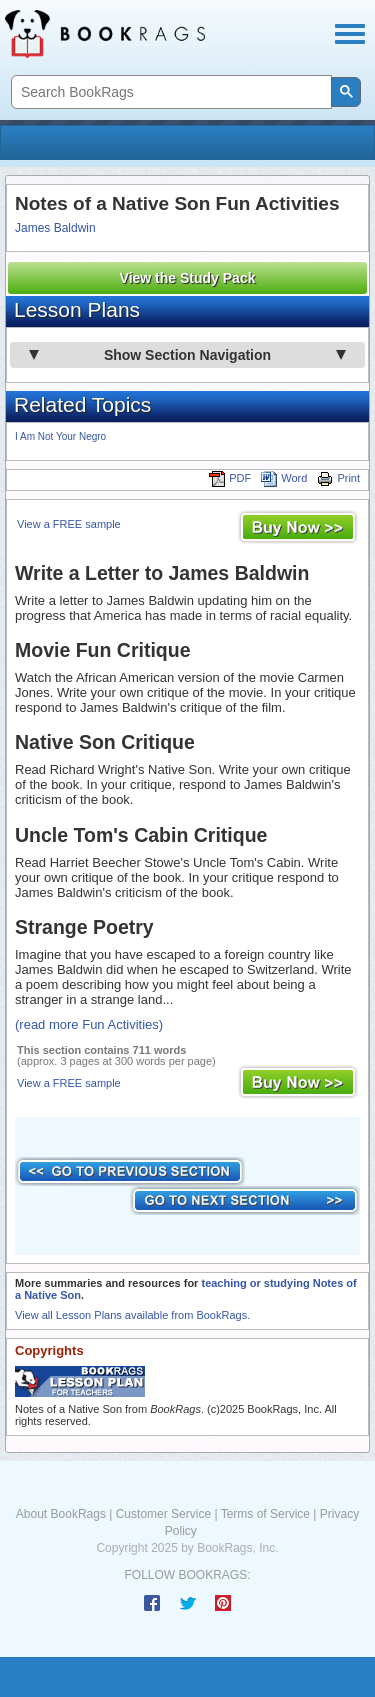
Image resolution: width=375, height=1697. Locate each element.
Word (284, 478)
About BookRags (61, 1514)
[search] (169, 92)
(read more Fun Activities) (89, 1024)
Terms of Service (265, 1514)
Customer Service (163, 1514)
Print (338, 478)
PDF (230, 478)
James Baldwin (55, 228)
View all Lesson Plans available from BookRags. (132, 1315)
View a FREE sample (69, 524)
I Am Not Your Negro (60, 436)
